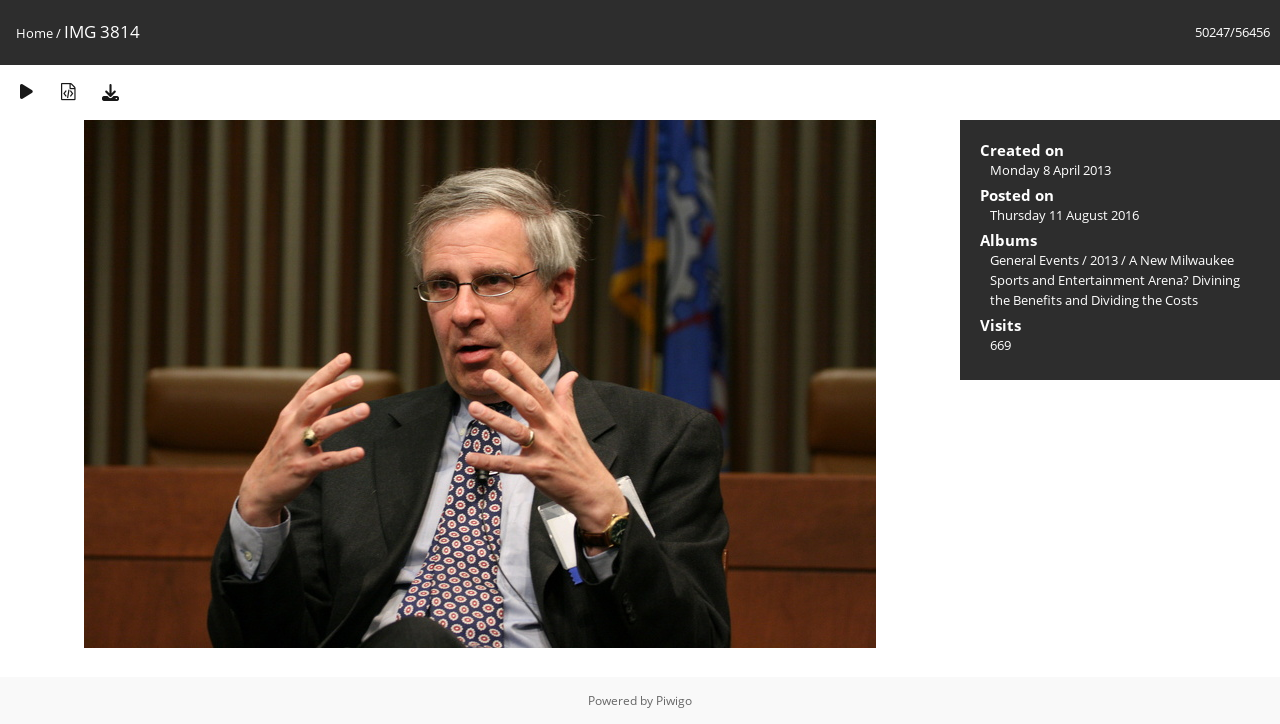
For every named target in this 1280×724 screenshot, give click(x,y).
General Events (1034, 260)
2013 (1104, 260)
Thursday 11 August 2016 (1064, 215)
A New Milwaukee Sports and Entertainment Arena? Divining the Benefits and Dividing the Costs (1115, 280)
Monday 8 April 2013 (1050, 170)
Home (34, 33)
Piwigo (674, 700)
